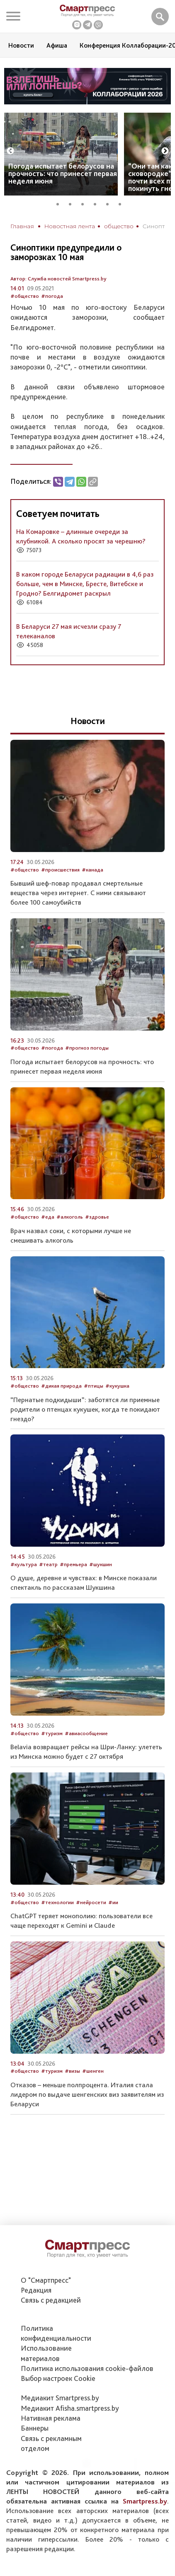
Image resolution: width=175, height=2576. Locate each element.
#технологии (57, 1902)
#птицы (93, 1386)
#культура (23, 1564)
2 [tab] (73, 203)
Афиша (56, 45)
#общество (24, 296)
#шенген (93, 2071)
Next (165, 151)
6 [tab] (123, 203)
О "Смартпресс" (46, 2280)
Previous (10, 151)
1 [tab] (60, 203)
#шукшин (100, 1564)
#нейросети (91, 1902)
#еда (47, 1217)
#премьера (73, 1564)
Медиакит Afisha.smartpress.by (70, 2408)
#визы (72, 2071)
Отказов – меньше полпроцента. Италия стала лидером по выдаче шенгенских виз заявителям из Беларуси (87, 2094)
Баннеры (35, 2428)
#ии (113, 1902)
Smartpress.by (145, 2501)
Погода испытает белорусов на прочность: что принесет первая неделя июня (62, 173)
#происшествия (60, 870)
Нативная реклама (50, 2418)
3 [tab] (85, 203)
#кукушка (117, 1386)
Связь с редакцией (51, 2300)
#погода (52, 296)
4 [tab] (98, 203)
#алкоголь (69, 1217)
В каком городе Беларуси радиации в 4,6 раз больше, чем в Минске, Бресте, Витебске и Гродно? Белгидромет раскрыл (84, 583)
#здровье (97, 1217)
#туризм (52, 1733)
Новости (21, 45)
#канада (92, 870)
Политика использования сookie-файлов (87, 2368)
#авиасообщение (86, 1733)
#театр (48, 1564)
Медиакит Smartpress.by (60, 2397)
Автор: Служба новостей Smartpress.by (58, 278)
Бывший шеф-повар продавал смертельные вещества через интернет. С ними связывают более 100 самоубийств (78, 892)
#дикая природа (61, 1386)
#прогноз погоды (87, 1048)
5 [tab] (110, 203)
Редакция (36, 2290)
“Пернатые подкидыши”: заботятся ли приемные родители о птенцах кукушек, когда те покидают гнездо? (85, 1409)
